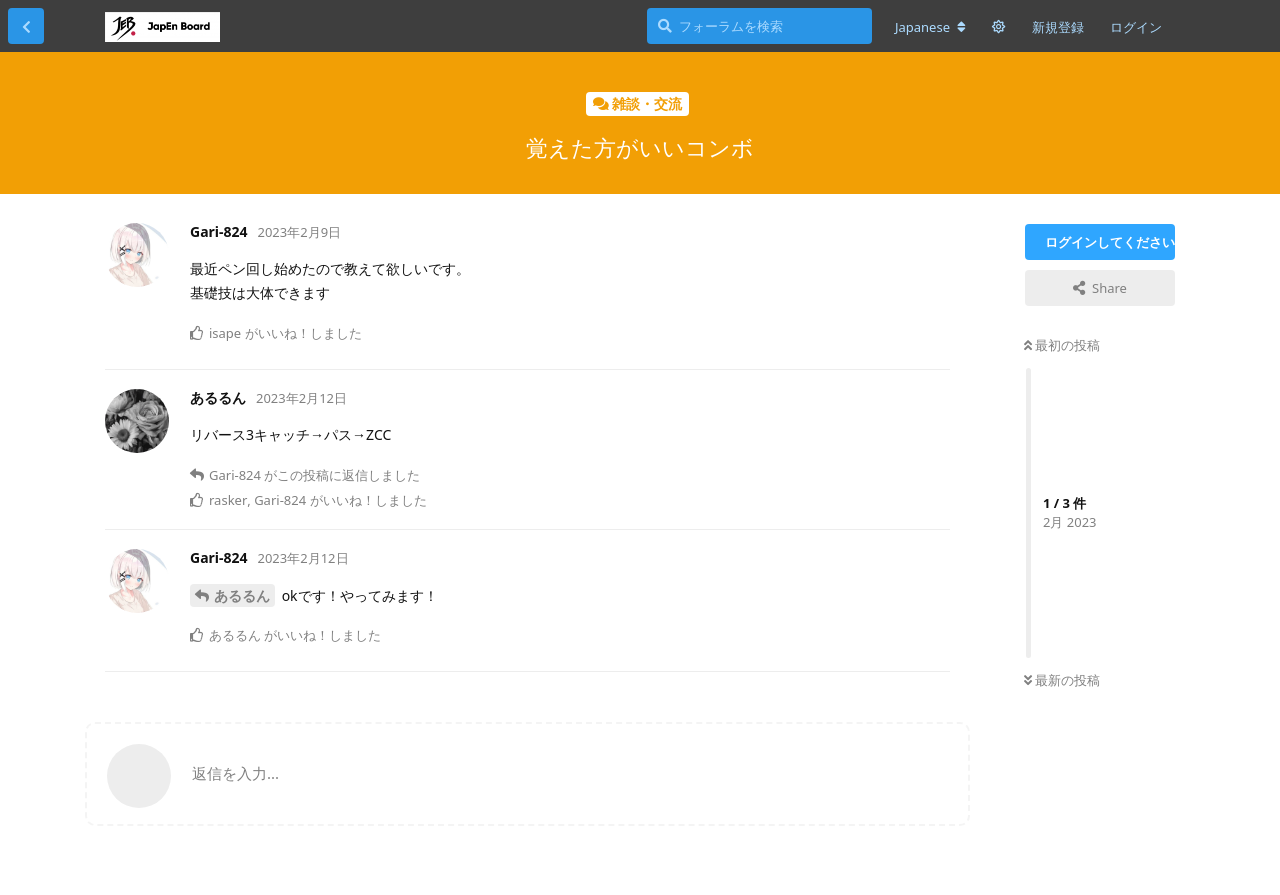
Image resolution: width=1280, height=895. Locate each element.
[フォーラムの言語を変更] (930, 27)
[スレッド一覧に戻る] (26, 26)
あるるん (242, 595)
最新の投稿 (1062, 680)
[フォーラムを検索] (759, 26)
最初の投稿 (1062, 345)
